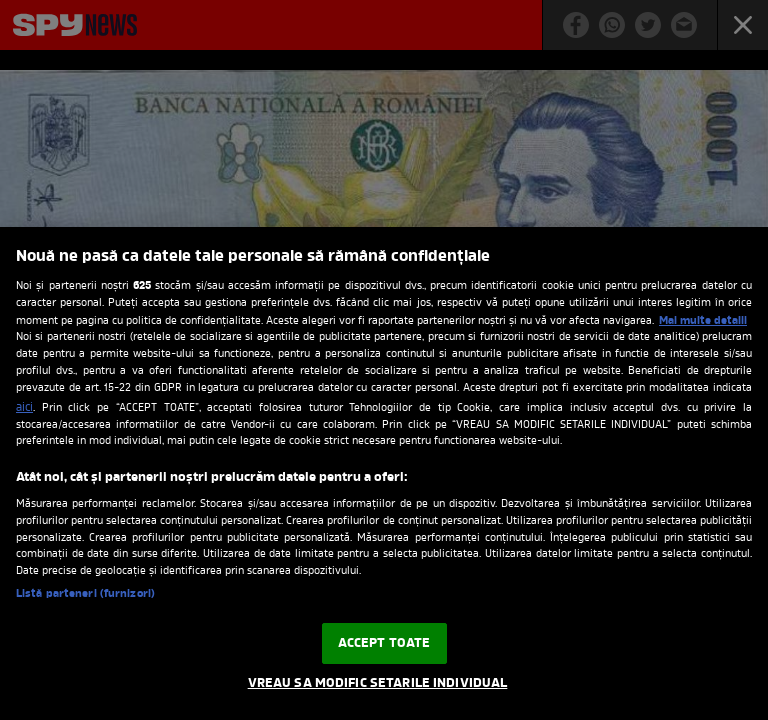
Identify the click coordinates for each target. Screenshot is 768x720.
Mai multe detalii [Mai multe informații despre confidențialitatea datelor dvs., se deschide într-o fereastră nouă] (703, 321)
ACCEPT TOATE (384, 643)
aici (24, 408)
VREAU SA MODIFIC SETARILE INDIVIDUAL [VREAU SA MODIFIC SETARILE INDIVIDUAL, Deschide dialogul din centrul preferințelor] (378, 683)
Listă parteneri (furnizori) (85, 594)
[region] (384, 473)
